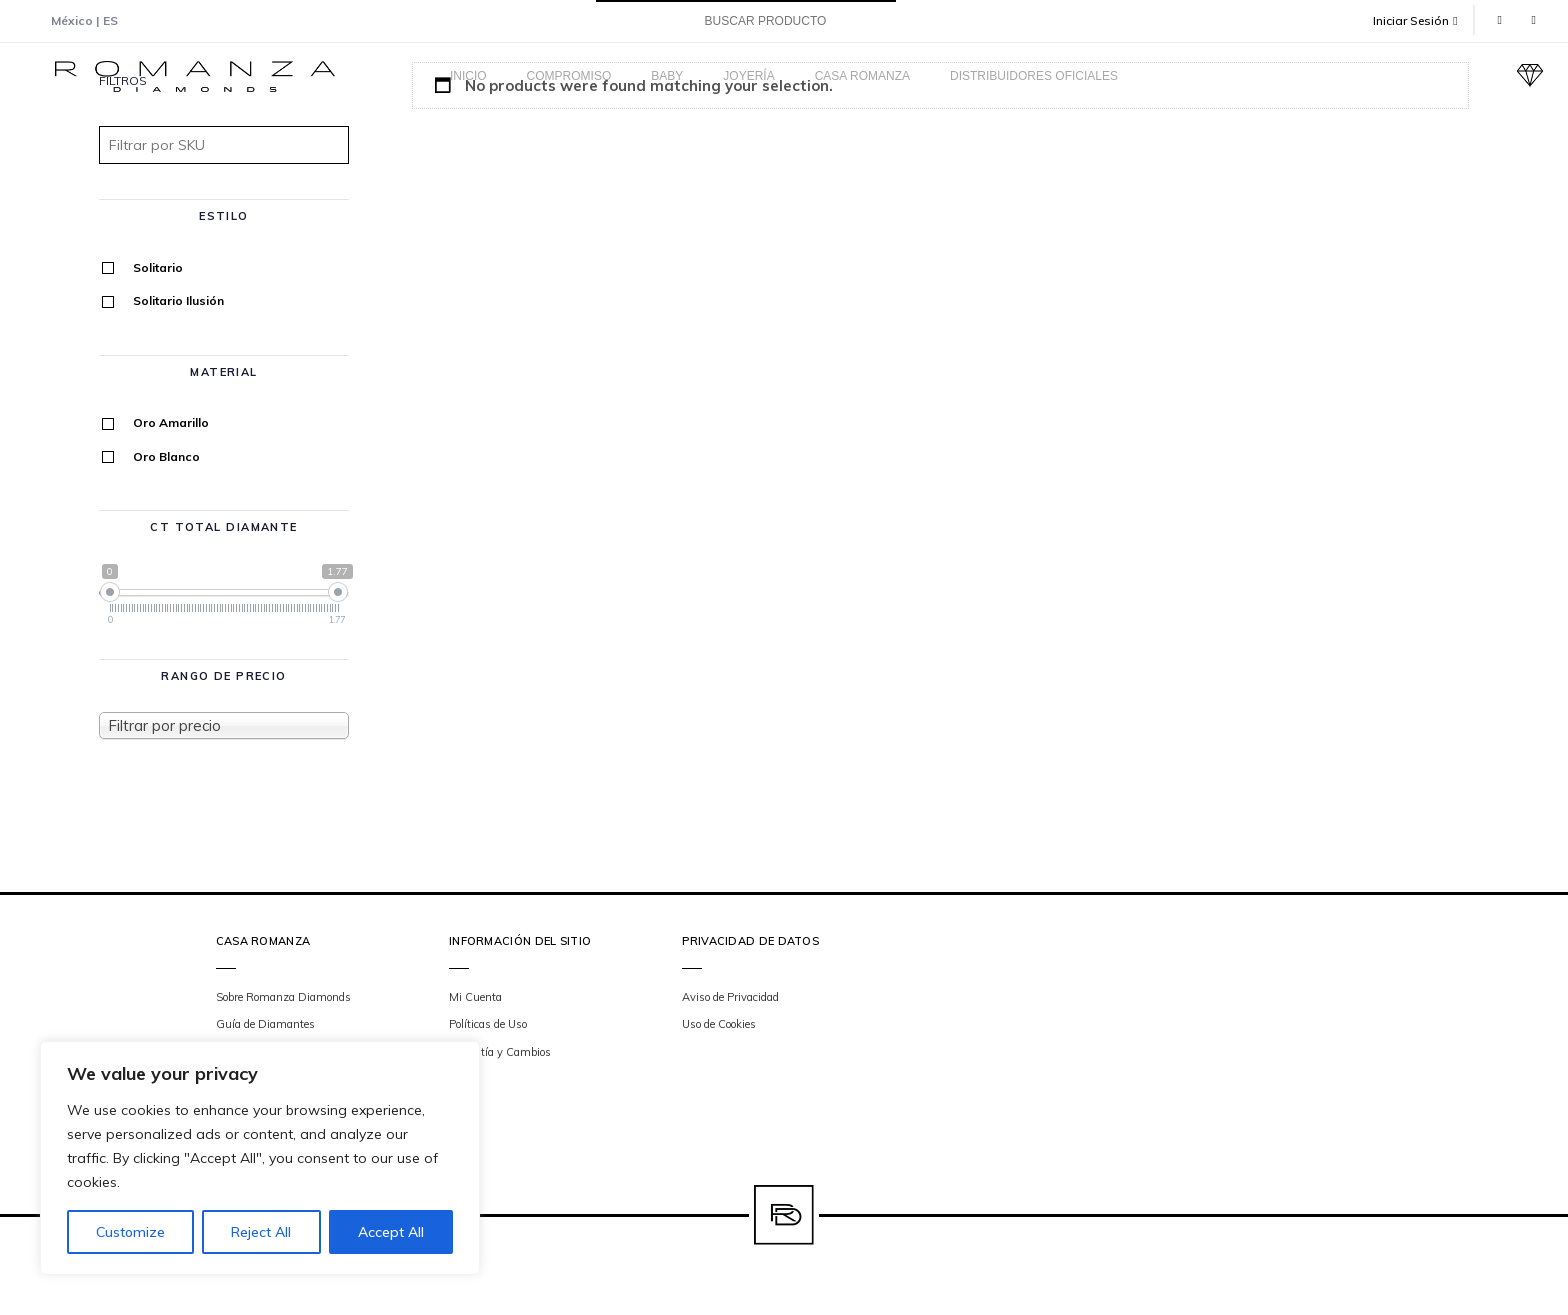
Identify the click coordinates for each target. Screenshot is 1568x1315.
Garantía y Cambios (500, 1052)
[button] (1423, 20)
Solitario (158, 267)
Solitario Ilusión (178, 300)
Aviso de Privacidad (730, 997)
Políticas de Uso (488, 1024)
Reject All (261, 1232)
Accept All (391, 1232)
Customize (130, 1232)
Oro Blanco (166, 456)
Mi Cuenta (475, 997)
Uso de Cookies (719, 1024)
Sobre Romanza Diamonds (283, 997)
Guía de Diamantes (265, 1024)
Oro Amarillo (171, 422)
